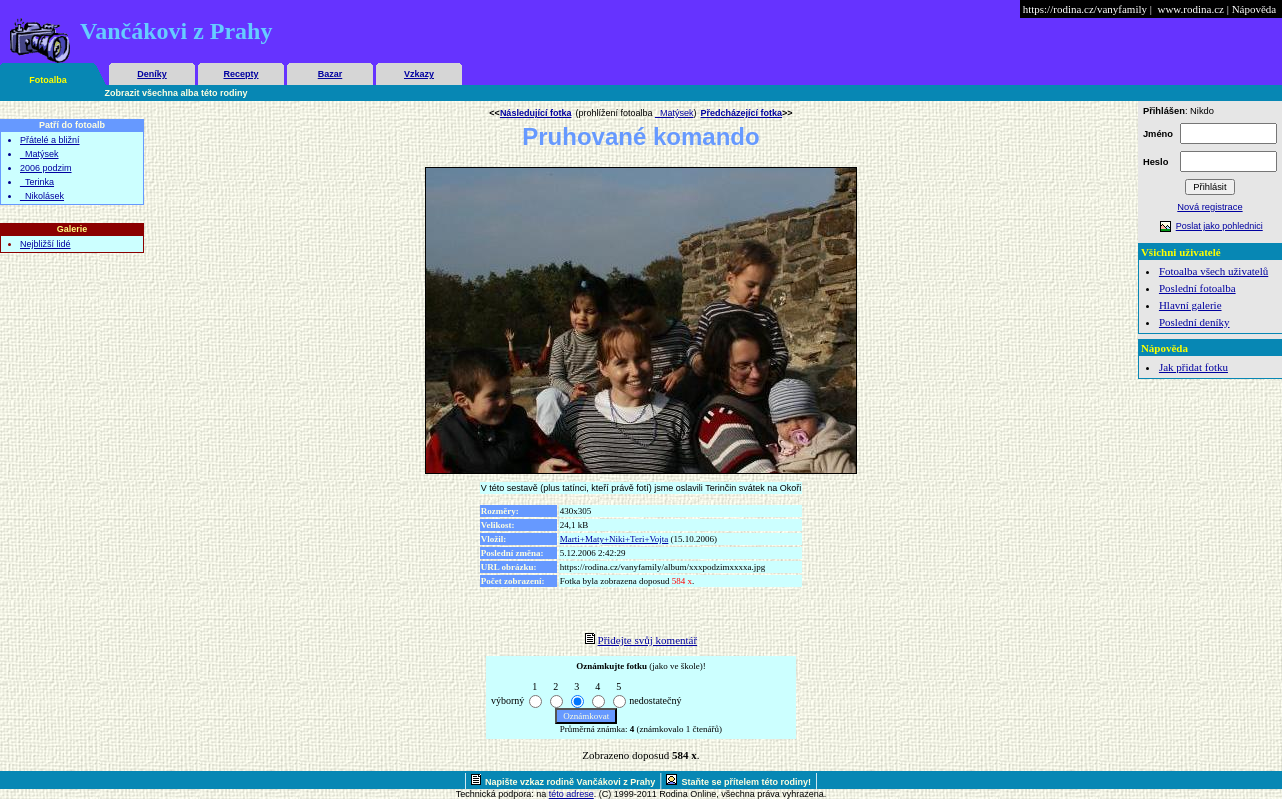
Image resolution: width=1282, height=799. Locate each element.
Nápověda (1254, 9)
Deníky (152, 74)
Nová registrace (1209, 207)
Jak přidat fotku (1193, 367)
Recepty (240, 74)
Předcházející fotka (741, 113)
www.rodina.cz (1190, 9)
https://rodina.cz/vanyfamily (1085, 9)
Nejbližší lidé (45, 244)
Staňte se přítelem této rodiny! (746, 782)
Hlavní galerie (1190, 305)
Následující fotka (536, 113)
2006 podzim (46, 168)
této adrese (571, 794)
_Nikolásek (42, 196)
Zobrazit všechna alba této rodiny (176, 93)
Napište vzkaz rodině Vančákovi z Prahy (570, 782)
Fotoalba (48, 80)
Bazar (330, 74)
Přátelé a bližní (50, 140)
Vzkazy (419, 74)
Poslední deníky (1194, 322)
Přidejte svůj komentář (648, 640)
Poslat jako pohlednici (1219, 226)
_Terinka (37, 182)
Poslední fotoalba (1197, 288)
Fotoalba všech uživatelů (1213, 271)
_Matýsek (39, 154)
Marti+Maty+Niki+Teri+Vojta (614, 539)
